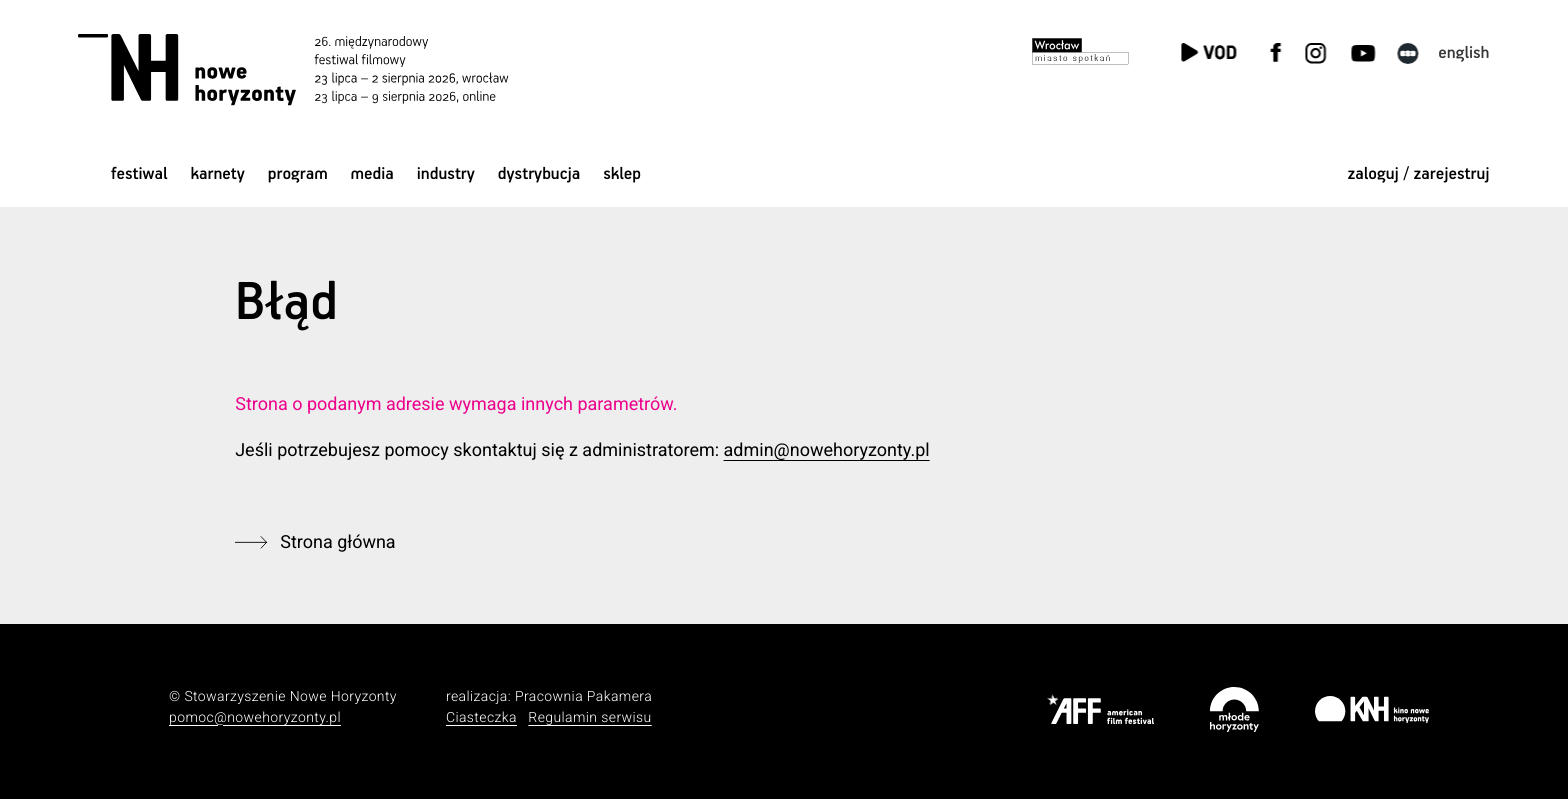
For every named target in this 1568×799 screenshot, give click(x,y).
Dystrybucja (539, 174)
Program (298, 174)
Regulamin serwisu (589, 718)
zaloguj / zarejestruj (1418, 174)
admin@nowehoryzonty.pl (827, 450)
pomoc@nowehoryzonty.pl (255, 718)
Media (372, 174)
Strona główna (337, 542)
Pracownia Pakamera (583, 697)
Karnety (217, 174)
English (1463, 53)
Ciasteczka (481, 718)
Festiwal (139, 174)
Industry (446, 174)
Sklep (622, 174)
